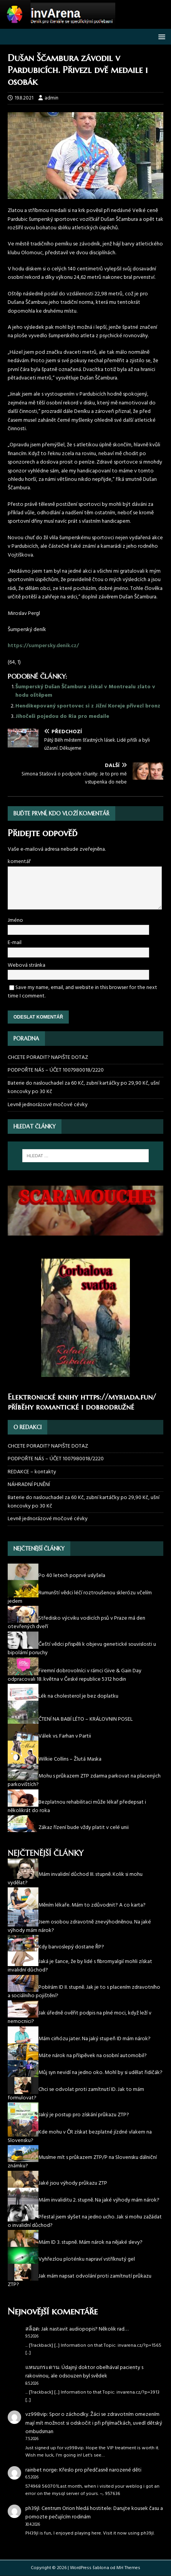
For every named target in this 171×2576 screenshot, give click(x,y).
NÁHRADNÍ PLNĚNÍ (29, 1484)
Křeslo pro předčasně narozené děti (100, 2470)
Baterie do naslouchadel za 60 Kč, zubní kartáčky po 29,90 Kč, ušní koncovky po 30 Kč (83, 1087)
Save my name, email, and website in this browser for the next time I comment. (82, 992)
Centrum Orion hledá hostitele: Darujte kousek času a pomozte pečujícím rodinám (94, 2512)
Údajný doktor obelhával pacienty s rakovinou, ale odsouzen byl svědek (84, 2372)
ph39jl (32, 2508)
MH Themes (128, 2568)
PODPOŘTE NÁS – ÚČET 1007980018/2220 (56, 1070)
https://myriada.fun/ (118, 1397)
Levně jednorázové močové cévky (48, 1104)
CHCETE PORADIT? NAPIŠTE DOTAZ (48, 1058)
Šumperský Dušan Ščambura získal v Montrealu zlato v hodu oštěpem (85, 691)
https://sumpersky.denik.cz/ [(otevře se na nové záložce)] (43, 645)
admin (51, 98)
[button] (160, 36)
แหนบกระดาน (42, 2367)
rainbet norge (41, 2470)
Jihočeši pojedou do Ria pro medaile (62, 716)
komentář (19, 861)
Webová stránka (26, 965)
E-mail (15, 942)
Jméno (15, 920)
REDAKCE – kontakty (32, 1472)
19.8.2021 (24, 98)
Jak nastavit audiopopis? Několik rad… (84, 2329)
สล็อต (32, 2329)
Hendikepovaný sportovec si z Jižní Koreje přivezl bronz (87, 706)
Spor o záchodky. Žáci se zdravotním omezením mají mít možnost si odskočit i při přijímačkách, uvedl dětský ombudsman (93, 2423)
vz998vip (36, 2414)
